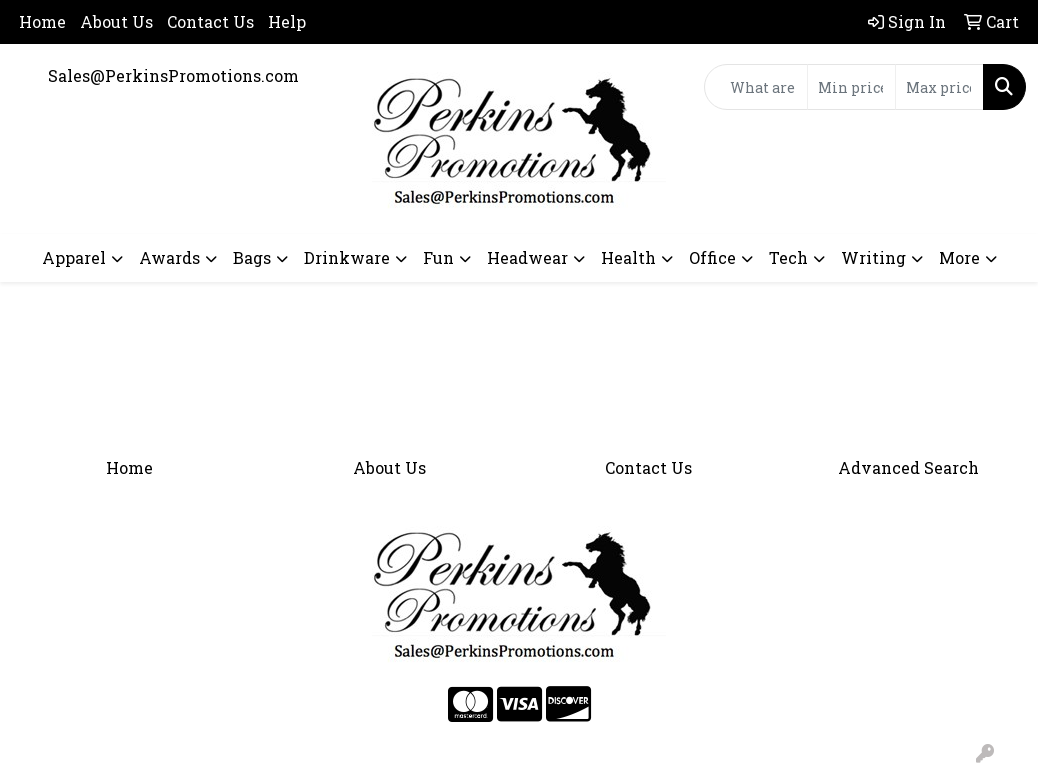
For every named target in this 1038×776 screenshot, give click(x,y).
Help (287, 21)
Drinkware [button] (347, 257)
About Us (116, 21)
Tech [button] (788, 257)
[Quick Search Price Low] (851, 87)
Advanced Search (908, 467)
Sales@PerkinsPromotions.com (173, 75)
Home (42, 21)
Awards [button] (169, 257)
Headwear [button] (527, 257)
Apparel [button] (74, 257)
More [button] (959, 257)
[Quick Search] (756, 87)
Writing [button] (873, 257)
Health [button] (628, 257)
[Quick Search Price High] (939, 87)
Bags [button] (252, 257)
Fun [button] (438, 257)
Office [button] (712, 257)
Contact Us (210, 21)
